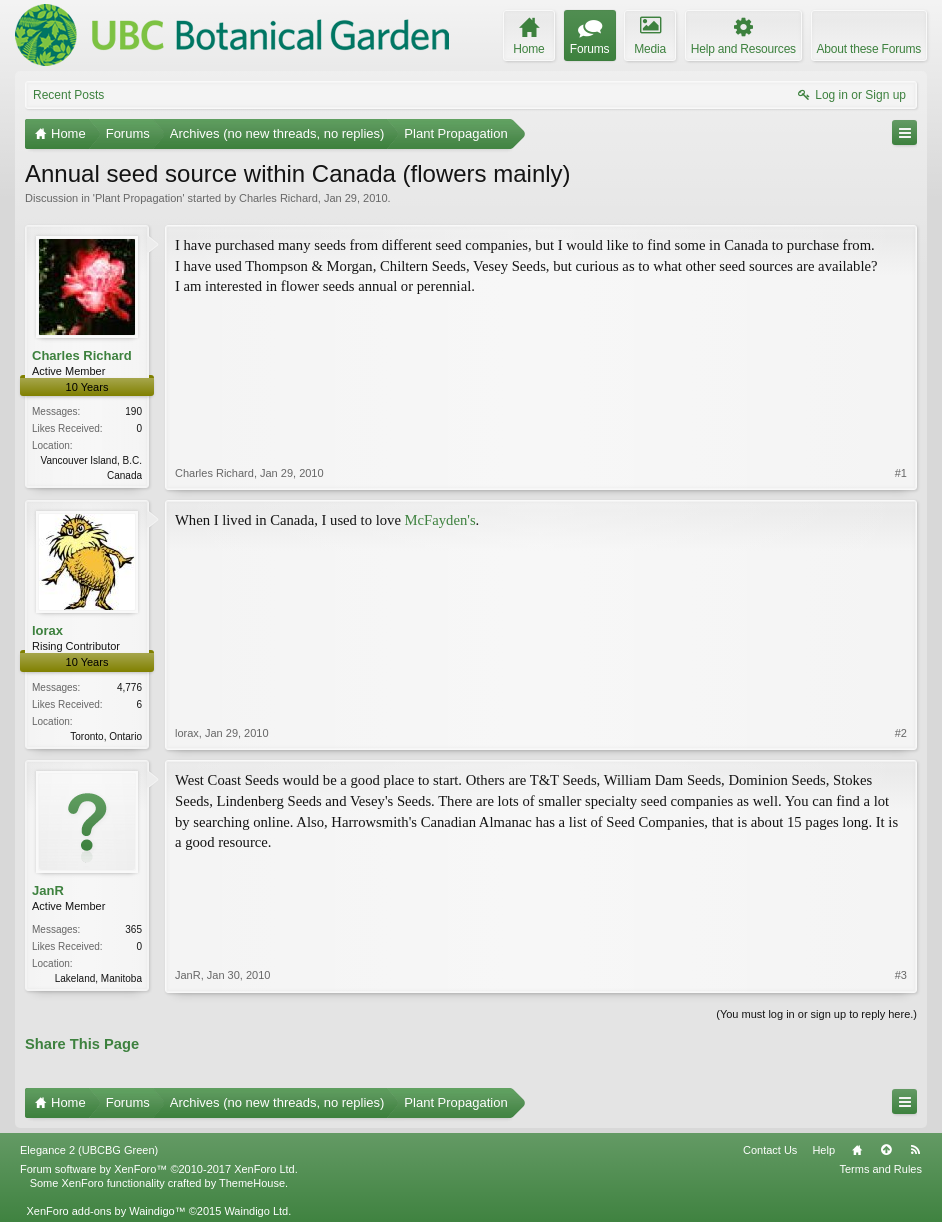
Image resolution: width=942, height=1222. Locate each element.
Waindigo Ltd (256, 1211)
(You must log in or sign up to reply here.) (816, 1014)
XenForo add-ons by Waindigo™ (105, 1211)
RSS (915, 1150)
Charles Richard (278, 198)
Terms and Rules (880, 1169)
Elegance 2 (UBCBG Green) (89, 1150)
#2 (901, 733)
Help (823, 1150)
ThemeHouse (252, 1183)
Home (857, 1150)
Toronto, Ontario (106, 736)
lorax (47, 630)
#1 (901, 473)
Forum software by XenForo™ (159, 1169)
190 (133, 411)
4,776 (129, 687)
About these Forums (869, 49)
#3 (901, 975)
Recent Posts (68, 95)
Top (886, 1150)
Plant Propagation (138, 198)
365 (133, 929)
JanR (48, 890)
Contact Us (770, 1150)
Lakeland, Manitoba (98, 978)
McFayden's (440, 520)
